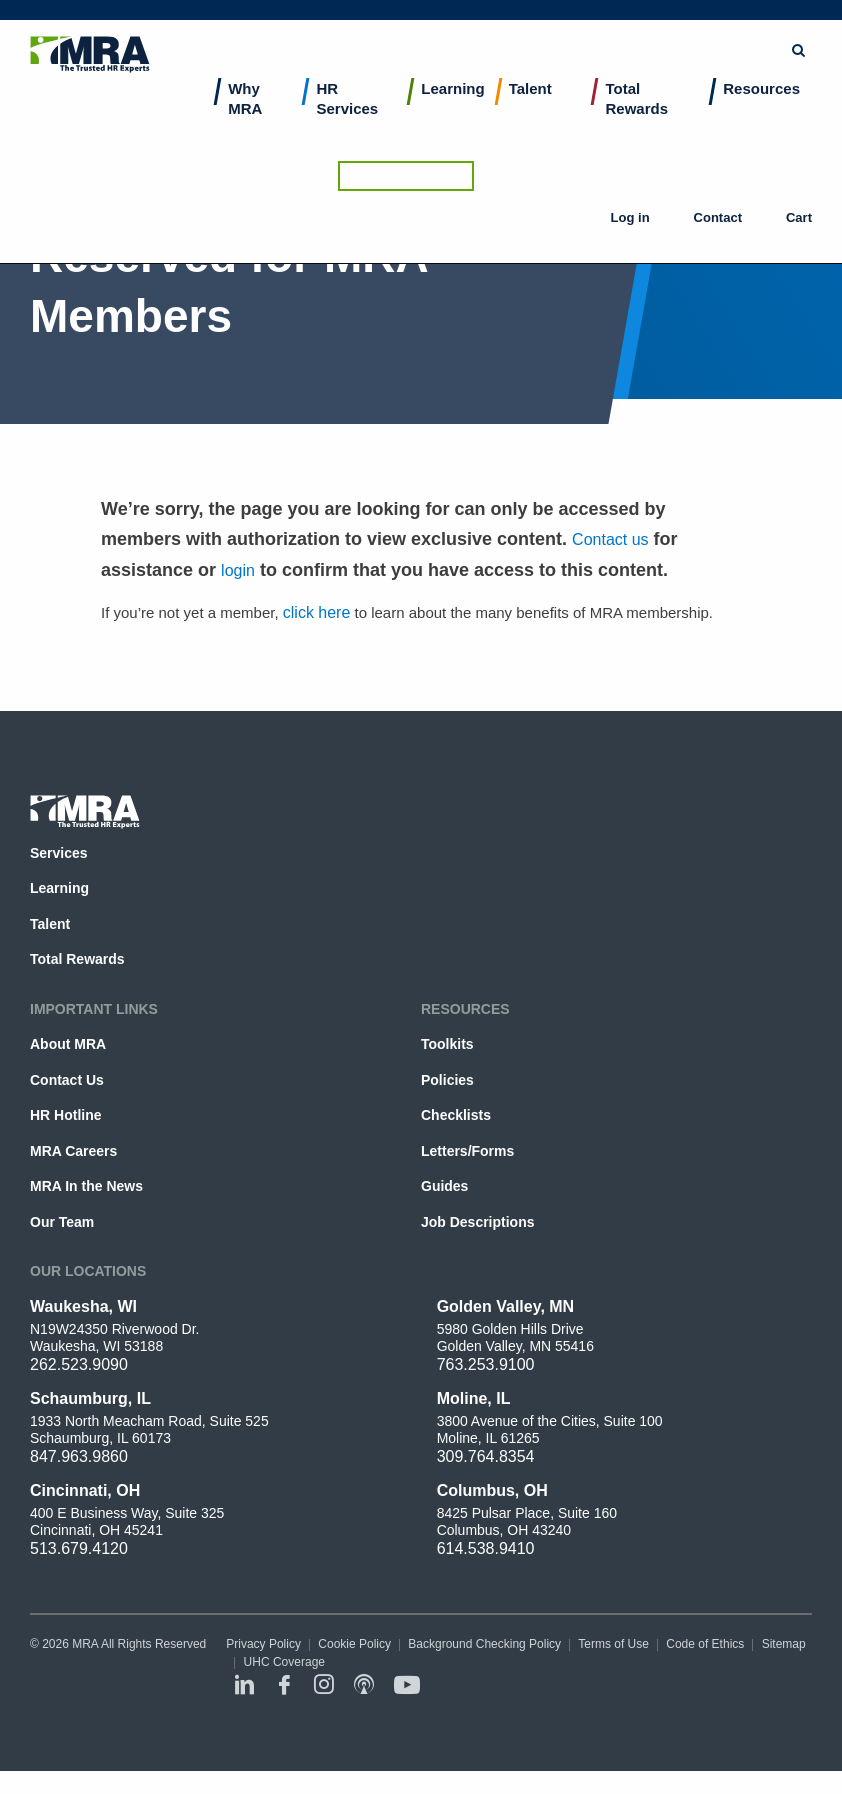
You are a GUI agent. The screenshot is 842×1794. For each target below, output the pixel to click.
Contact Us (67, 1080)
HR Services (347, 120)
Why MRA (245, 120)
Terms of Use (613, 1644)
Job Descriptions (477, 1222)
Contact (717, 80)
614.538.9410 (486, 1548)
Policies (447, 1080)
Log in (646, 80)
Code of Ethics (705, 1644)
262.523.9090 (79, 1364)
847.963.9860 (79, 1456)
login (238, 570)
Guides (444, 1186)
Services (59, 853)
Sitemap (784, 1644)
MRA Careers (73, 1151)
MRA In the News (86, 1186)
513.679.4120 (79, 1548)
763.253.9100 (486, 1364)
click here (317, 612)
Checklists (456, 1115)
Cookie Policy (354, 1644)
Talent (530, 110)
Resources (761, 110)
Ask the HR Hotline (744, 25)
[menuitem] (260, 134)
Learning (452, 110)
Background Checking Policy (484, 1644)
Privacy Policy (263, 1644)
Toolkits (447, 1044)
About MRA (68, 1044)
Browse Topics (578, 24)
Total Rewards (636, 120)
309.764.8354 (486, 1456)
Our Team (62, 1222)
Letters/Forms (467, 1151)
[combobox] (367, 25)
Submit (474, 25)
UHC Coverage (284, 1662)
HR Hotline (65, 1115)
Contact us (610, 539)
